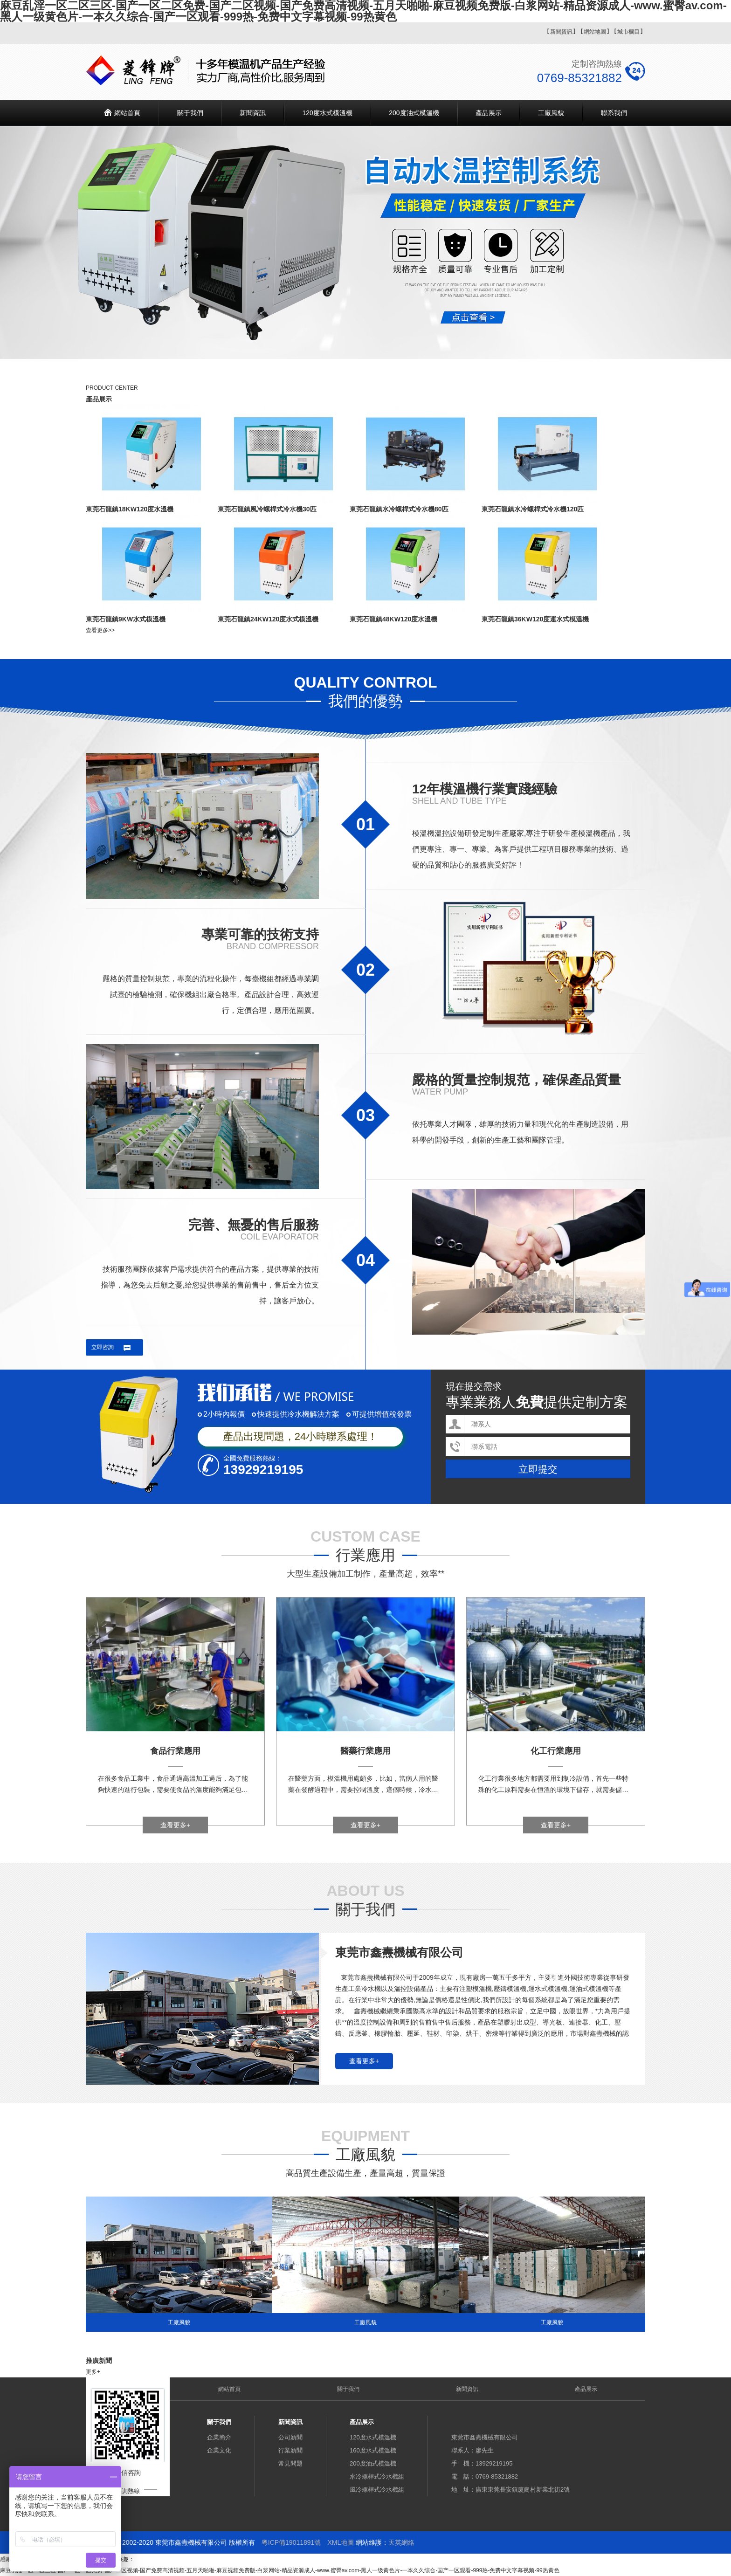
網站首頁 (127, 113)
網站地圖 (595, 31)
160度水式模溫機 (373, 2450)
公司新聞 (290, 2437)
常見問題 (290, 2463)
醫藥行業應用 (365, 1751)
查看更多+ (175, 1825)
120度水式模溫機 (327, 113)
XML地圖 (340, 2542)
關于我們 (190, 113)
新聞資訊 (561, 31)
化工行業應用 (556, 1751)
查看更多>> (100, 630)
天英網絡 (401, 2542)
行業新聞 (290, 2450)
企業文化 (219, 2450)
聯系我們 (614, 113)
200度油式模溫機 (414, 113)
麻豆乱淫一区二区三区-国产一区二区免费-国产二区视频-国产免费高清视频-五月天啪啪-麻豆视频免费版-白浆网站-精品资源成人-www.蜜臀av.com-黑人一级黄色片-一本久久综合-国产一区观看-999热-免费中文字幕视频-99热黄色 (279, 2570)
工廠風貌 (551, 113)
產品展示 (489, 113)
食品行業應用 (175, 1751)
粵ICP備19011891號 (291, 2542)
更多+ (93, 2372)
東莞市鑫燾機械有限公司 (399, 1952)
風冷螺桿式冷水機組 (377, 2489)
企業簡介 (219, 2437)
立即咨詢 (102, 1347)
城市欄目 (628, 31)
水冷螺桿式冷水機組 (377, 2476)
